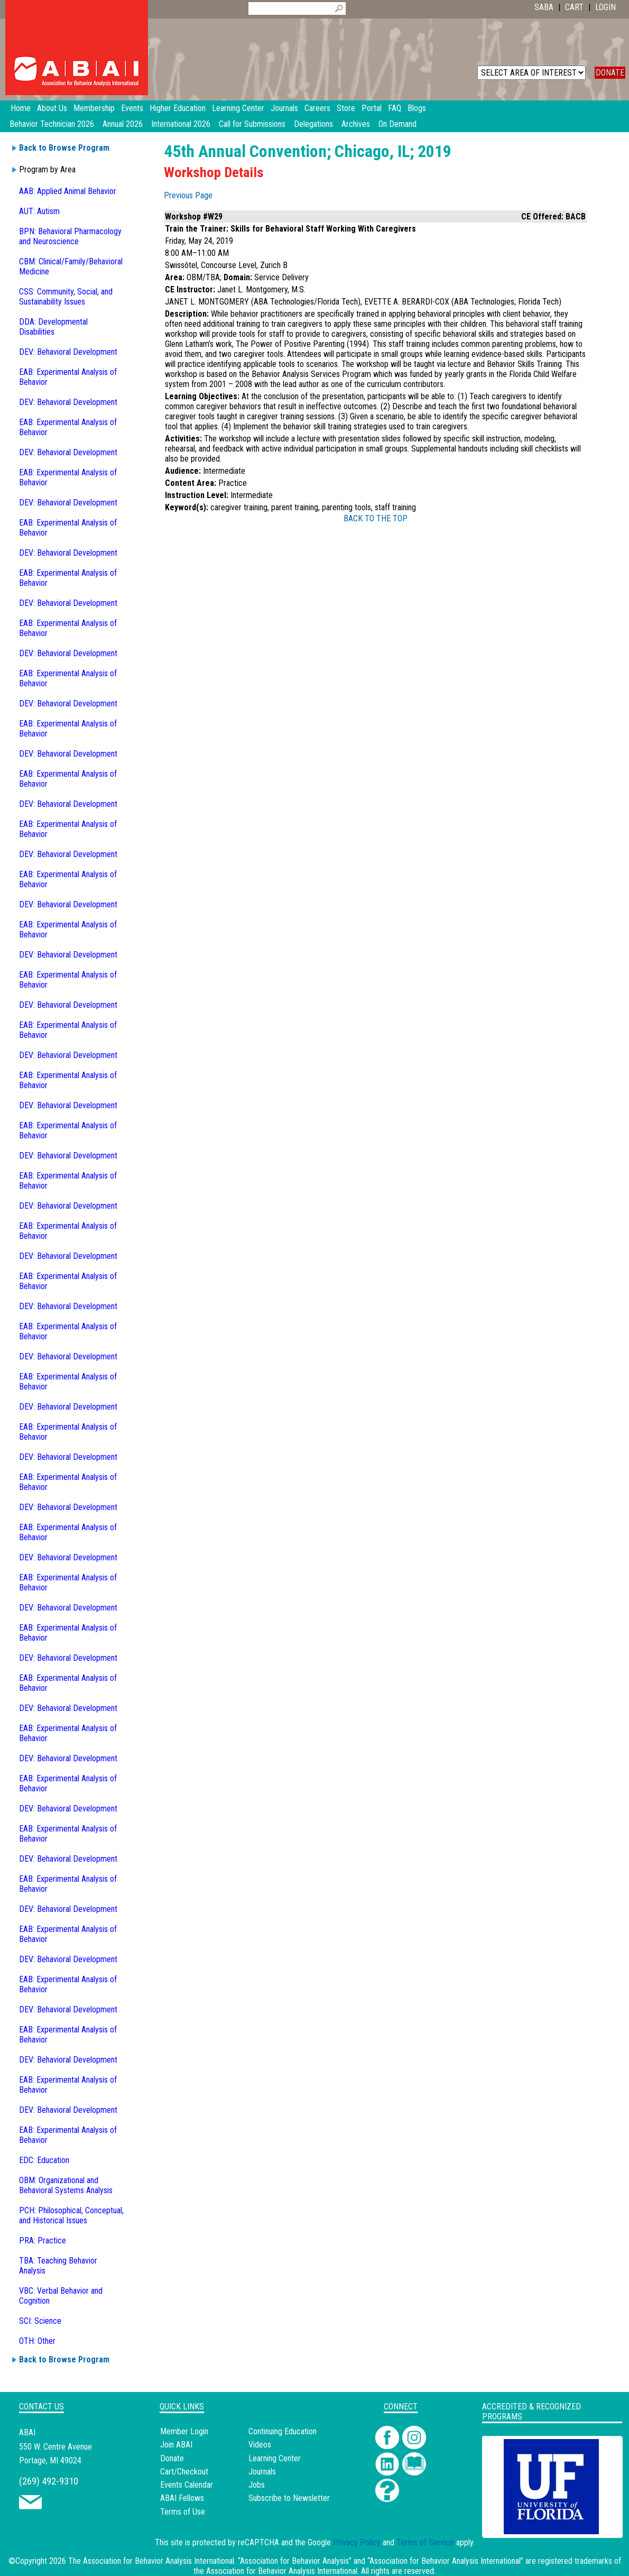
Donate (172, 2458)
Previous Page (188, 195)
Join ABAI (176, 2445)
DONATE (610, 73)
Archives (355, 124)
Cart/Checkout (184, 2472)
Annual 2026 (123, 124)
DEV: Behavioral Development (68, 352)
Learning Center (274, 2458)
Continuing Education (282, 2431)
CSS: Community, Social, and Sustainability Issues (66, 297)
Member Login (184, 2431)
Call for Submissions (252, 124)
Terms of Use (182, 2512)
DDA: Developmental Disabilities (53, 327)
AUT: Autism (39, 211)
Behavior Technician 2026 (52, 124)
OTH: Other (37, 2341)
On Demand (397, 124)
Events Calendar (186, 2485)
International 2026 (180, 124)
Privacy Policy (357, 2542)
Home (21, 108)
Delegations (313, 124)
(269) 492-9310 (48, 2481)
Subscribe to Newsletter (289, 2498)
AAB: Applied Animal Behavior (67, 191)
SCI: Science (40, 2321)
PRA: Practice (42, 2240)
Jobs (256, 2485)
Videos (259, 2445)
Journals (262, 2472)
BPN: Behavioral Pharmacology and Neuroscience (70, 236)
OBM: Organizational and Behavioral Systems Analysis (66, 2185)
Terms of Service (425, 2542)
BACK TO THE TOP (376, 518)
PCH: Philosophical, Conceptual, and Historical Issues (71, 2215)
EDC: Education (44, 2160)
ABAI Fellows (182, 2498)
